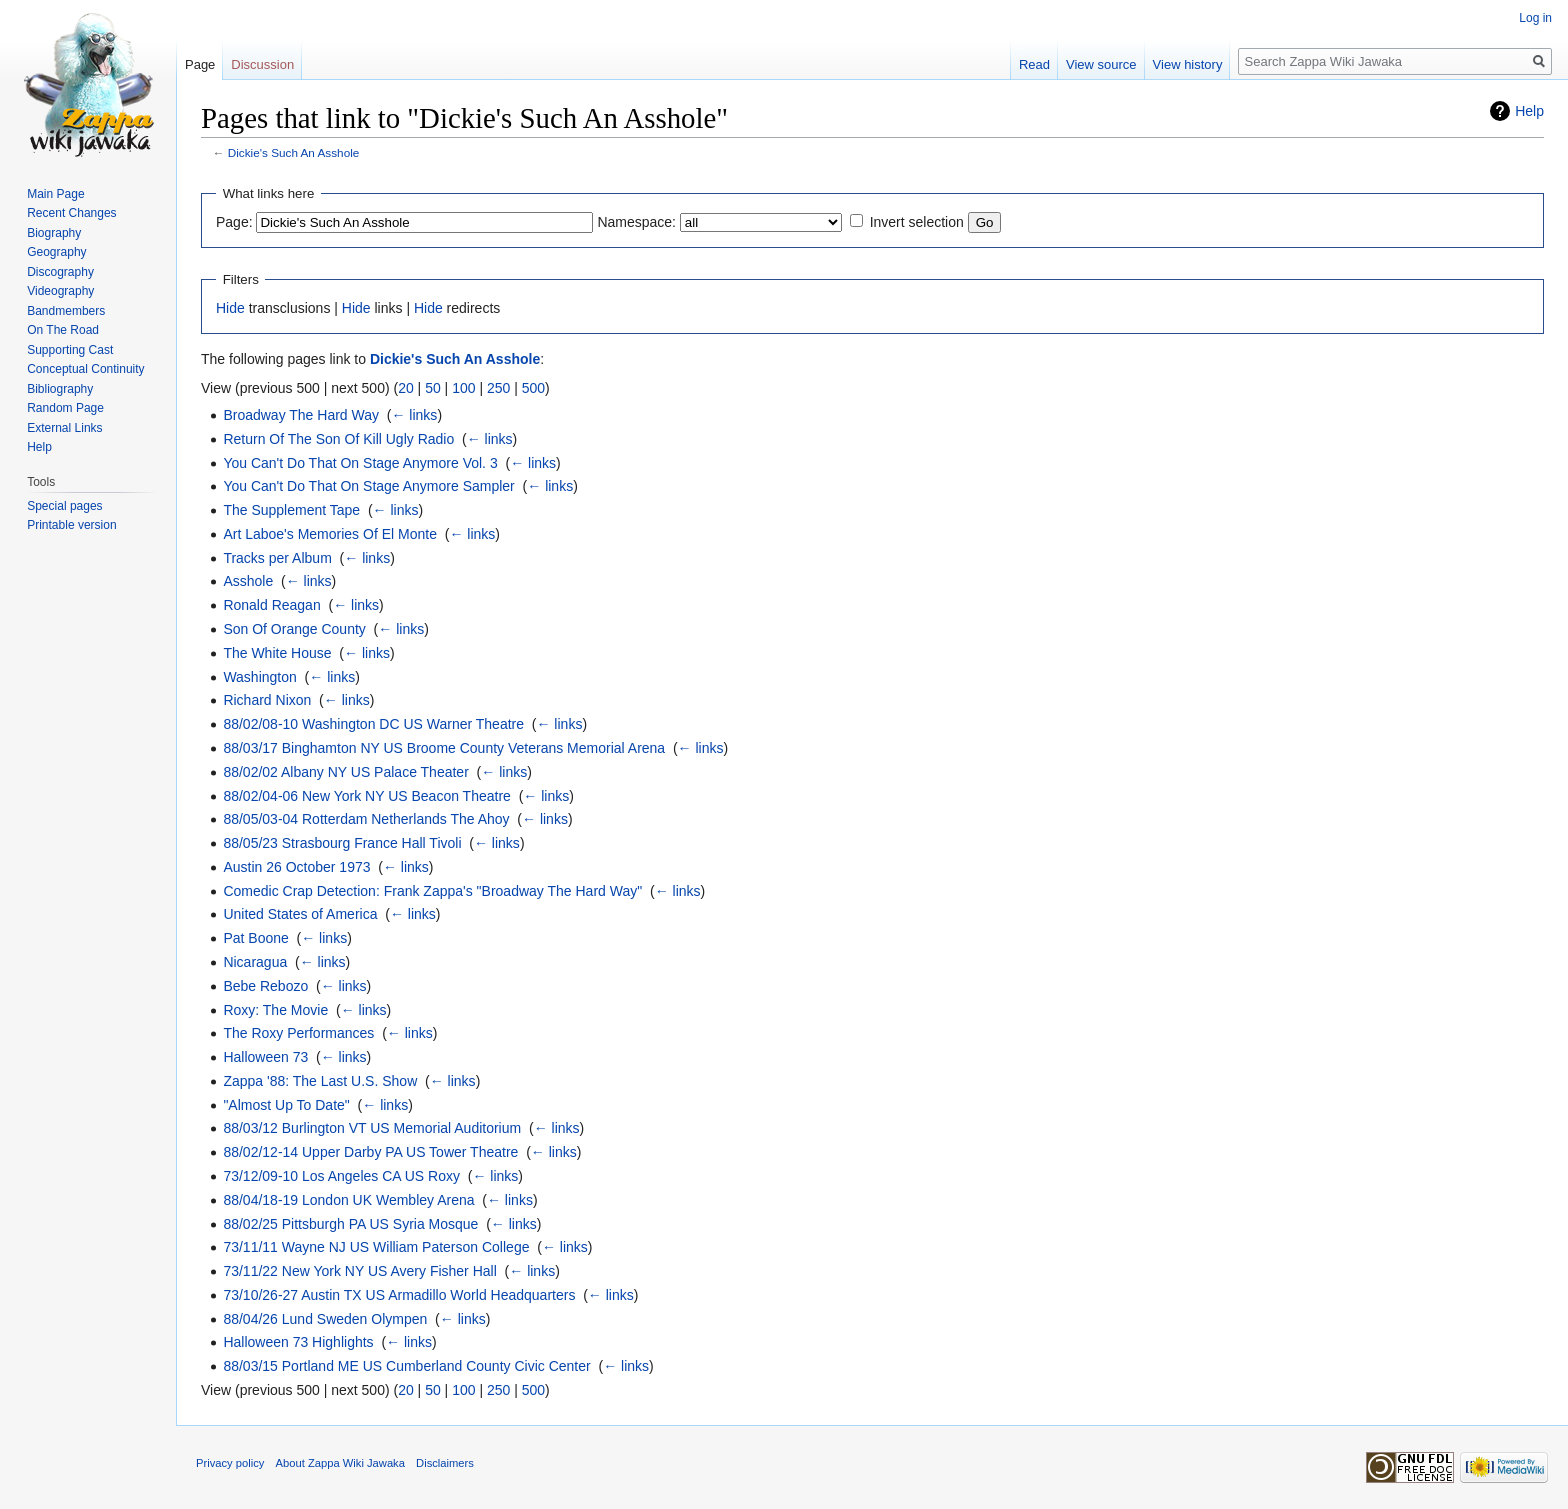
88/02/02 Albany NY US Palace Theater (345, 772)
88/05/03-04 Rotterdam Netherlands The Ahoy (366, 819)
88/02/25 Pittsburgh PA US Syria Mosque (350, 1224)
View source (1101, 64)
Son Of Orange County (294, 629)
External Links (64, 428)
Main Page (55, 194)
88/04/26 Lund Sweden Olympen (325, 1319)
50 (433, 388)
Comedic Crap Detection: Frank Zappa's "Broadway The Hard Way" (432, 891)
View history (1188, 64)
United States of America (300, 914)
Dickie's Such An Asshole (294, 152)
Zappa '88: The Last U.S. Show (320, 1081)
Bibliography (60, 389)
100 (463, 388)
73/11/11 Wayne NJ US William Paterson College (376, 1247)
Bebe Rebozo (265, 986)
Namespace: (636, 222)
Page (200, 64)
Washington (259, 677)
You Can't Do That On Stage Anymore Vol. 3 (360, 463)
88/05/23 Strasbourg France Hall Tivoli (342, 843)
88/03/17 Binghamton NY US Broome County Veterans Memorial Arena (444, 748)
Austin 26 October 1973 (296, 867)
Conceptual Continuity (85, 369)
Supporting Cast (70, 350)
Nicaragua (255, 962)
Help (1529, 111)
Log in (1535, 18)
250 (498, 388)
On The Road (63, 330)
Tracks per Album (277, 558)
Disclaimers (445, 1463)
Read (1034, 64)
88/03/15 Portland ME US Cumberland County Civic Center (406, 1366)
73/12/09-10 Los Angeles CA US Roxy (341, 1176)
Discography (60, 272)
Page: (234, 222)
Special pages (64, 506)
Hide (230, 308)
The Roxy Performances (298, 1033)
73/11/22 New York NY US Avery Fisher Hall (359, 1271)
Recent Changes (71, 213)
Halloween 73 (265, 1057)
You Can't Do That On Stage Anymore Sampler (368, 486)
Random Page (65, 408)
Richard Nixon (267, 700)
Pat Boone (255, 938)
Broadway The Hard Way (301, 415)
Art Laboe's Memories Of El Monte (330, 534)
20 (406, 388)
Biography (54, 233)
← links (414, 415)
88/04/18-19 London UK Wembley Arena (348, 1200)
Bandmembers (66, 311)
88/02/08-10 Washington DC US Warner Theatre (373, 724)
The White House (277, 653)
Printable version (71, 525)
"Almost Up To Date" (286, 1105)
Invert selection (917, 222)
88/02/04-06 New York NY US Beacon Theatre (366, 796)
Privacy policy (230, 1463)
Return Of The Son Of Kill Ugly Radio (338, 439)
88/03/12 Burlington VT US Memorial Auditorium (372, 1128)
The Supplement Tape (291, 510)
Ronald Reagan (271, 605)
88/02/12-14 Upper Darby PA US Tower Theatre (370, 1152)
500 (533, 388)
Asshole (248, 581)
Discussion (262, 64)
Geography (56, 252)
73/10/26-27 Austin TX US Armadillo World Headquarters (399, 1295)
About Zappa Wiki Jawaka (340, 1463)
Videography (60, 291)
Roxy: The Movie (275, 1010)
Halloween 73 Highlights (298, 1342)
